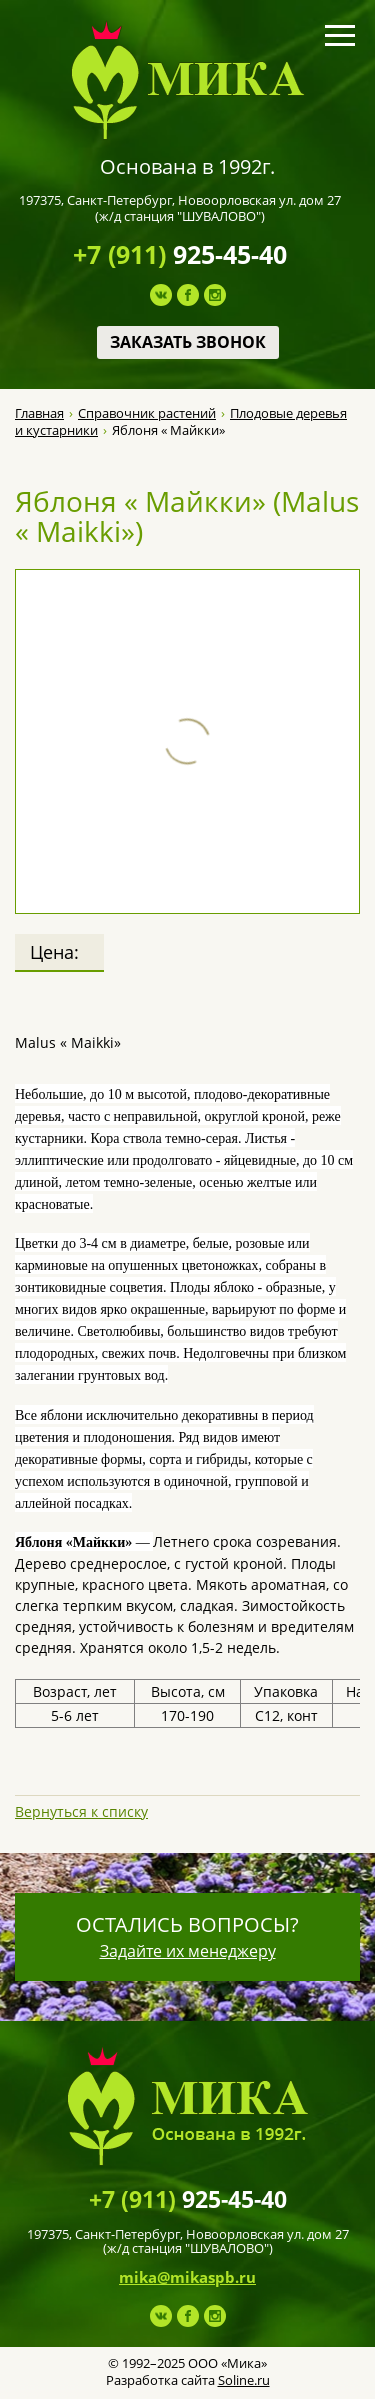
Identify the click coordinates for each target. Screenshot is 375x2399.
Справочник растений (147, 413)
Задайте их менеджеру (188, 1951)
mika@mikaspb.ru (187, 2277)
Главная (39, 413)
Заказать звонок (188, 342)
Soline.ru (244, 2380)
